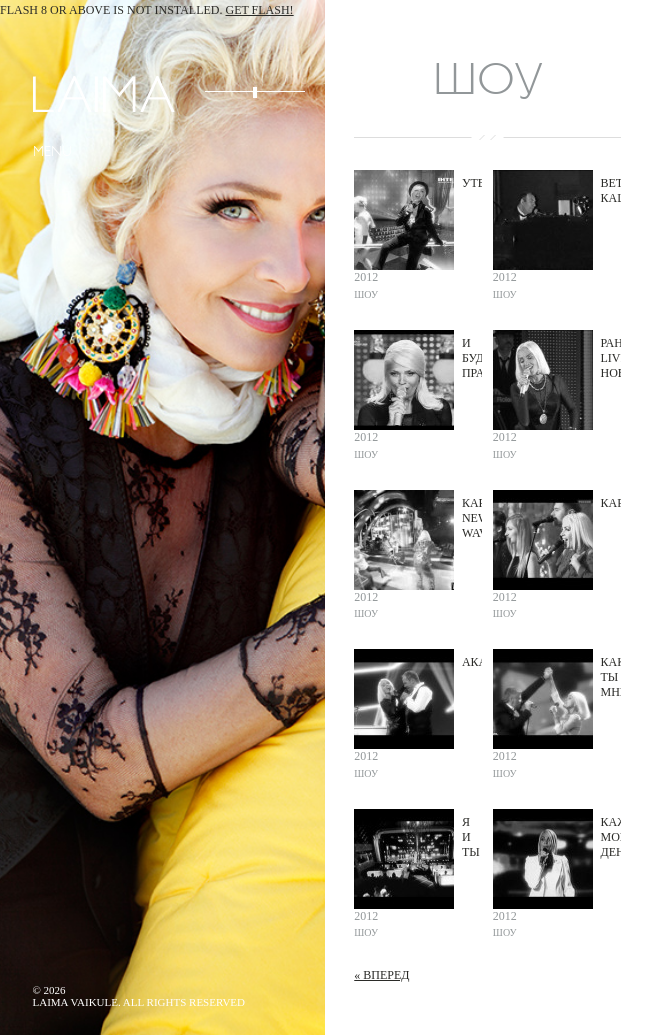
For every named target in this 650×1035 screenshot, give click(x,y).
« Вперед (381, 975)
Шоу (366, 294)
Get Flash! (260, 10)
